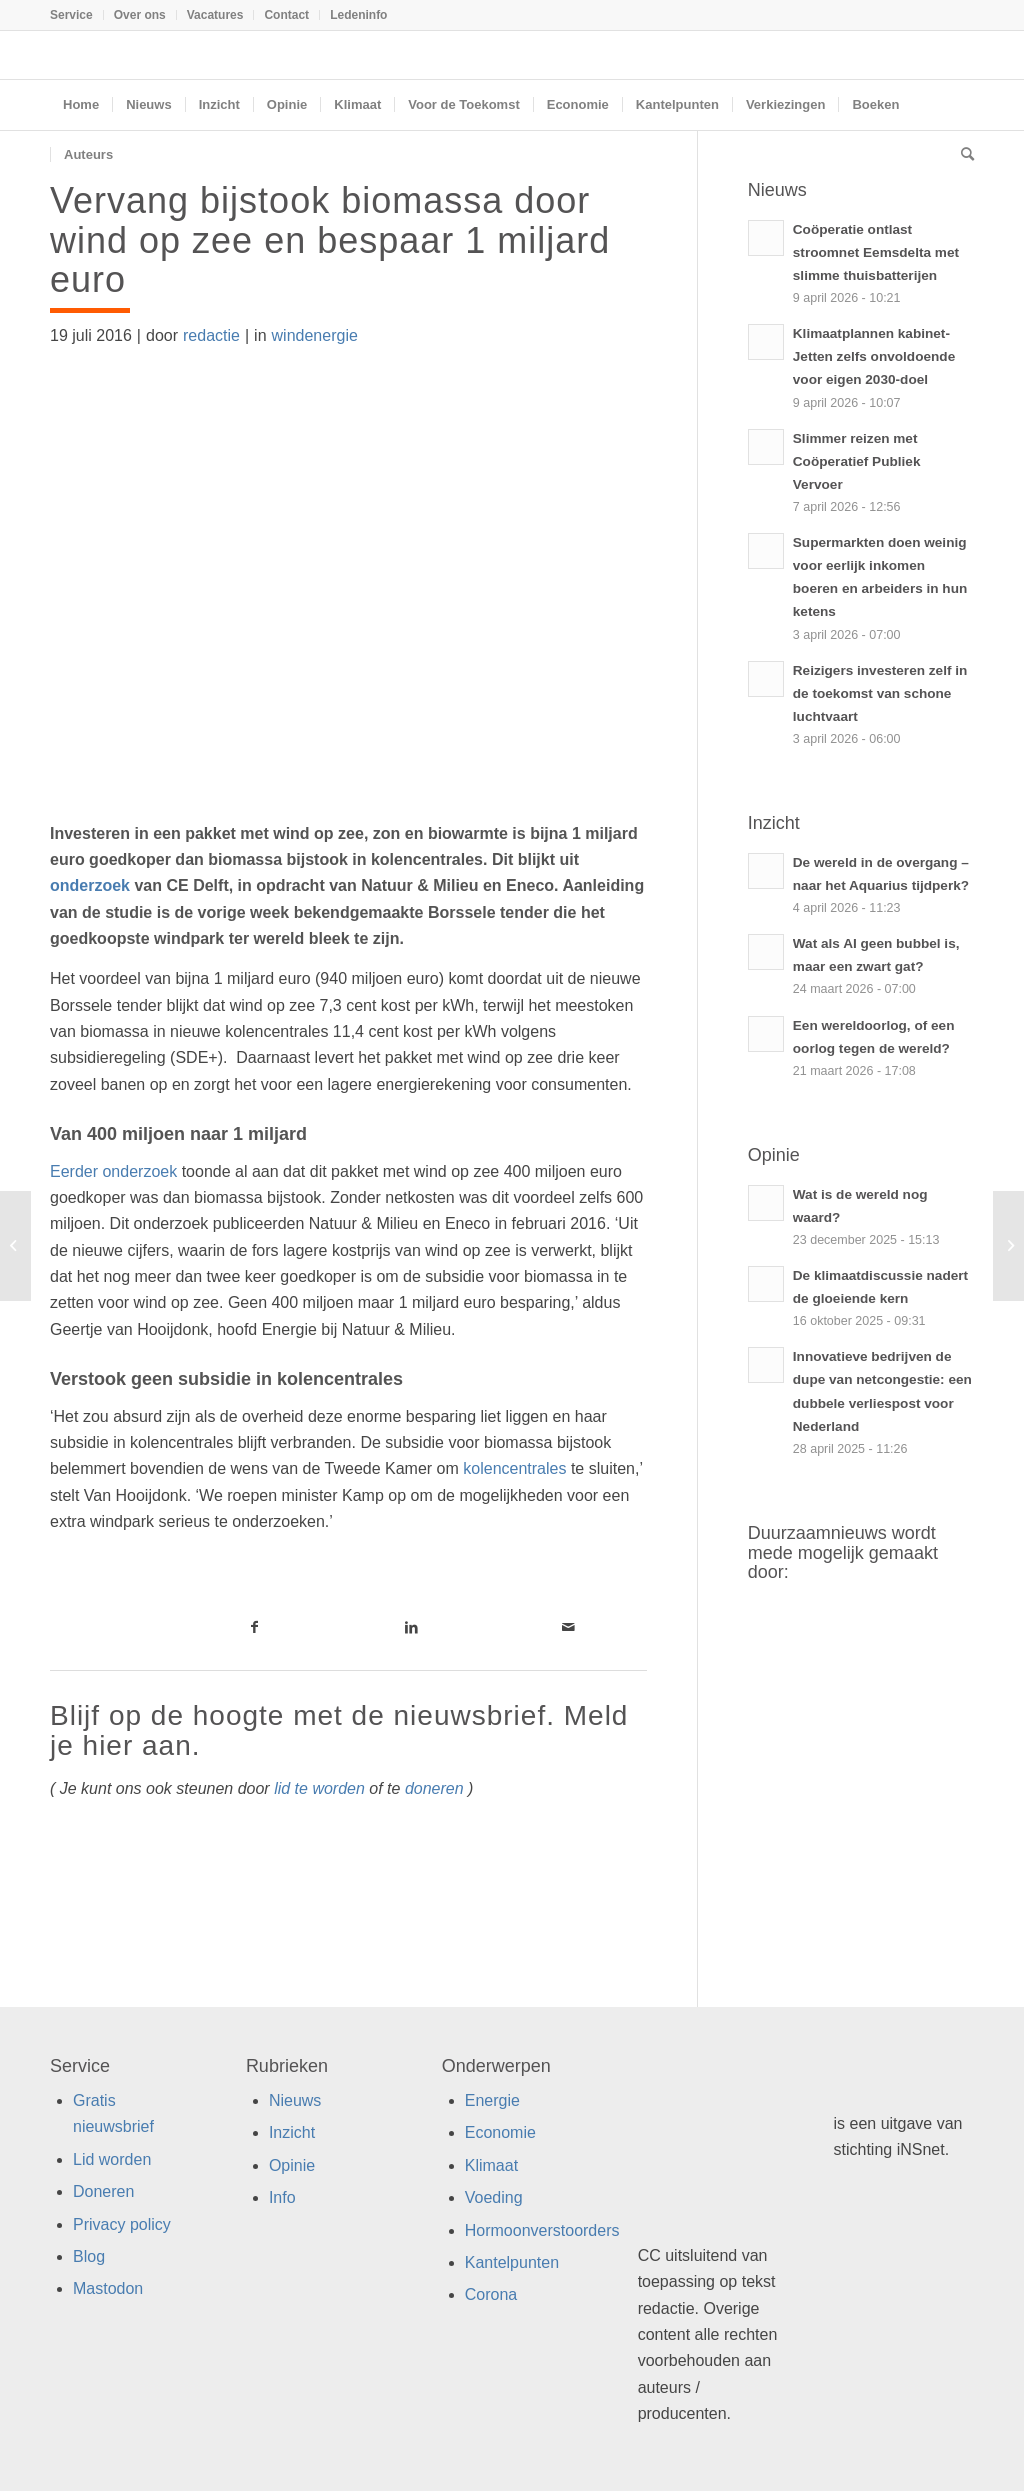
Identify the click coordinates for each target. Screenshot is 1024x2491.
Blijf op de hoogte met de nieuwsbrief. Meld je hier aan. (339, 1731)
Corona (491, 2294)
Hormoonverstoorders (542, 2230)
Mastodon (108, 2288)
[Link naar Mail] (568, 1627)
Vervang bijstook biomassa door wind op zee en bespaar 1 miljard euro (330, 240)
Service (71, 15)
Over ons (140, 15)
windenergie (315, 335)
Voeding (494, 2197)
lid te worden (319, 1788)
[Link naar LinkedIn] (411, 1627)
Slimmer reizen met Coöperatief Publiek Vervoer (857, 461)
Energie (492, 2100)
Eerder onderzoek (113, 1171)
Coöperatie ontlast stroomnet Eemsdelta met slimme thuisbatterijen (876, 252)
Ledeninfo (358, 15)
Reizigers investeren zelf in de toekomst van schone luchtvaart (880, 693)
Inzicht (292, 2132)
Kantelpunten (512, 2262)
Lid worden (112, 2159)
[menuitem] (77, 15)
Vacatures (215, 15)
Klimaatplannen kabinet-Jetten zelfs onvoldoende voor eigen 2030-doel (874, 356)
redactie (211, 335)
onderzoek (92, 885)
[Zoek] (961, 155)
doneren (434, 1788)
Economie (500, 2132)
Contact (286, 15)
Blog (89, 2256)
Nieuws (295, 2100)
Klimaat (491, 2165)
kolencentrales (514, 1468)
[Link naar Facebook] (255, 1627)
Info (282, 2197)
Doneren (103, 2191)
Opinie (292, 2165)
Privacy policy (122, 2224)
